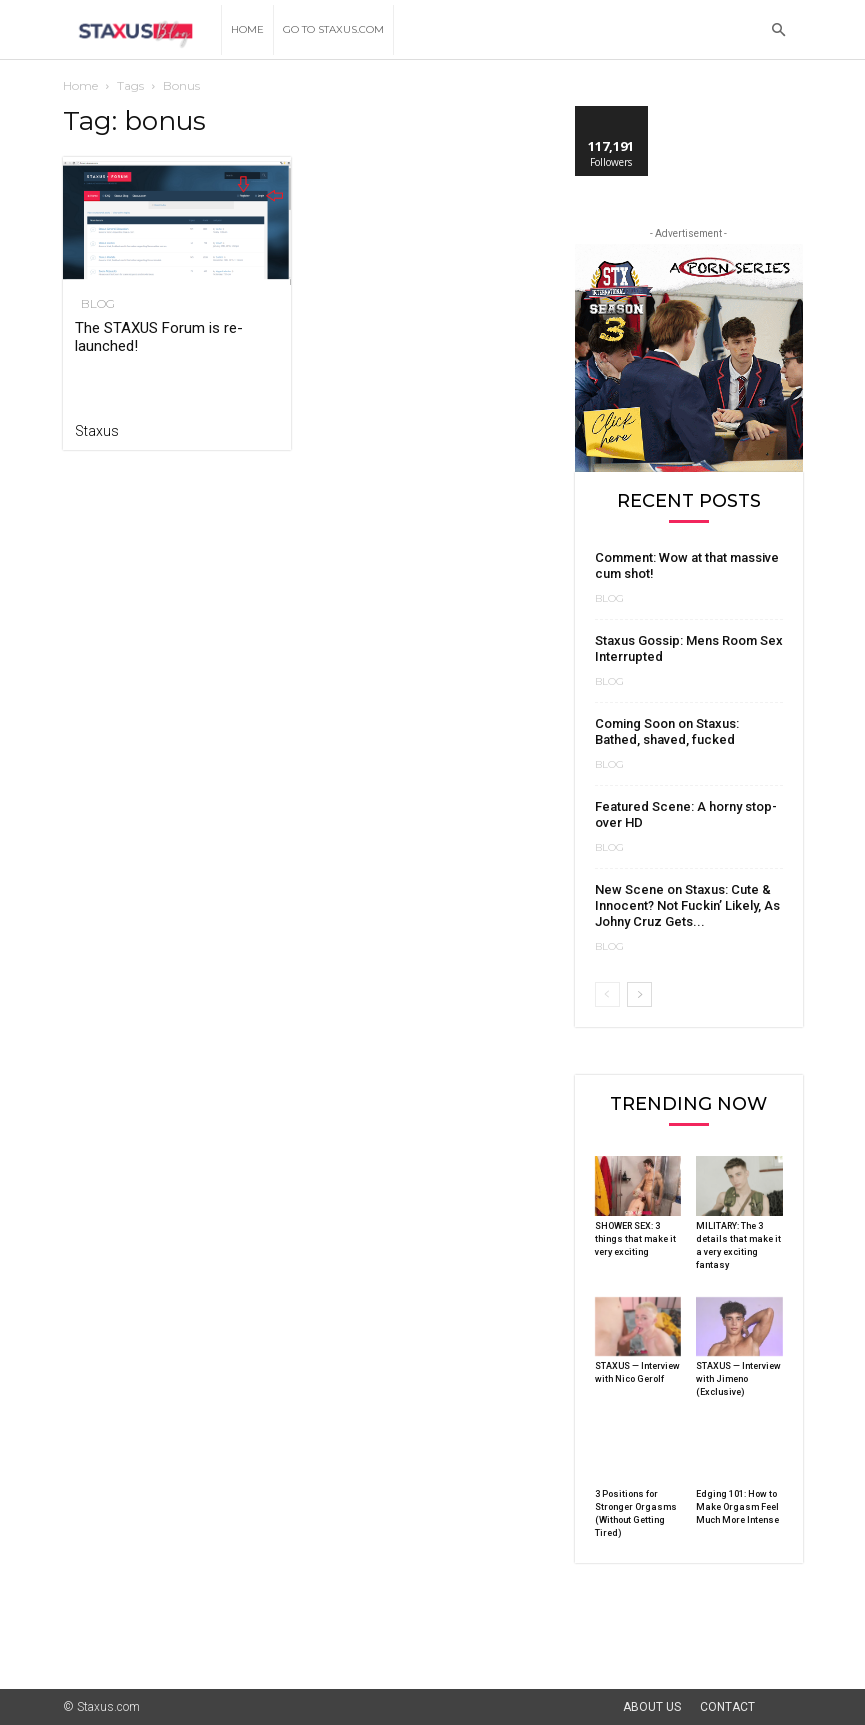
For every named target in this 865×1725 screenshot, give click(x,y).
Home (247, 29)
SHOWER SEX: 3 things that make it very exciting (635, 1239)
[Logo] (142, 30)
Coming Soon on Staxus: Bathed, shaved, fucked (667, 731)
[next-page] (639, 994)
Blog (92, 304)
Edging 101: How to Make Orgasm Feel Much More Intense (737, 1507)
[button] (779, 30)
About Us (652, 1707)
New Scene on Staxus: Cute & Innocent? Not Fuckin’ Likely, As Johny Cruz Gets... (687, 905)
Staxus (97, 431)
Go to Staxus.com (333, 29)
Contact (727, 1707)
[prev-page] (607, 994)
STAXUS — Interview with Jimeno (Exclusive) (738, 1379)
